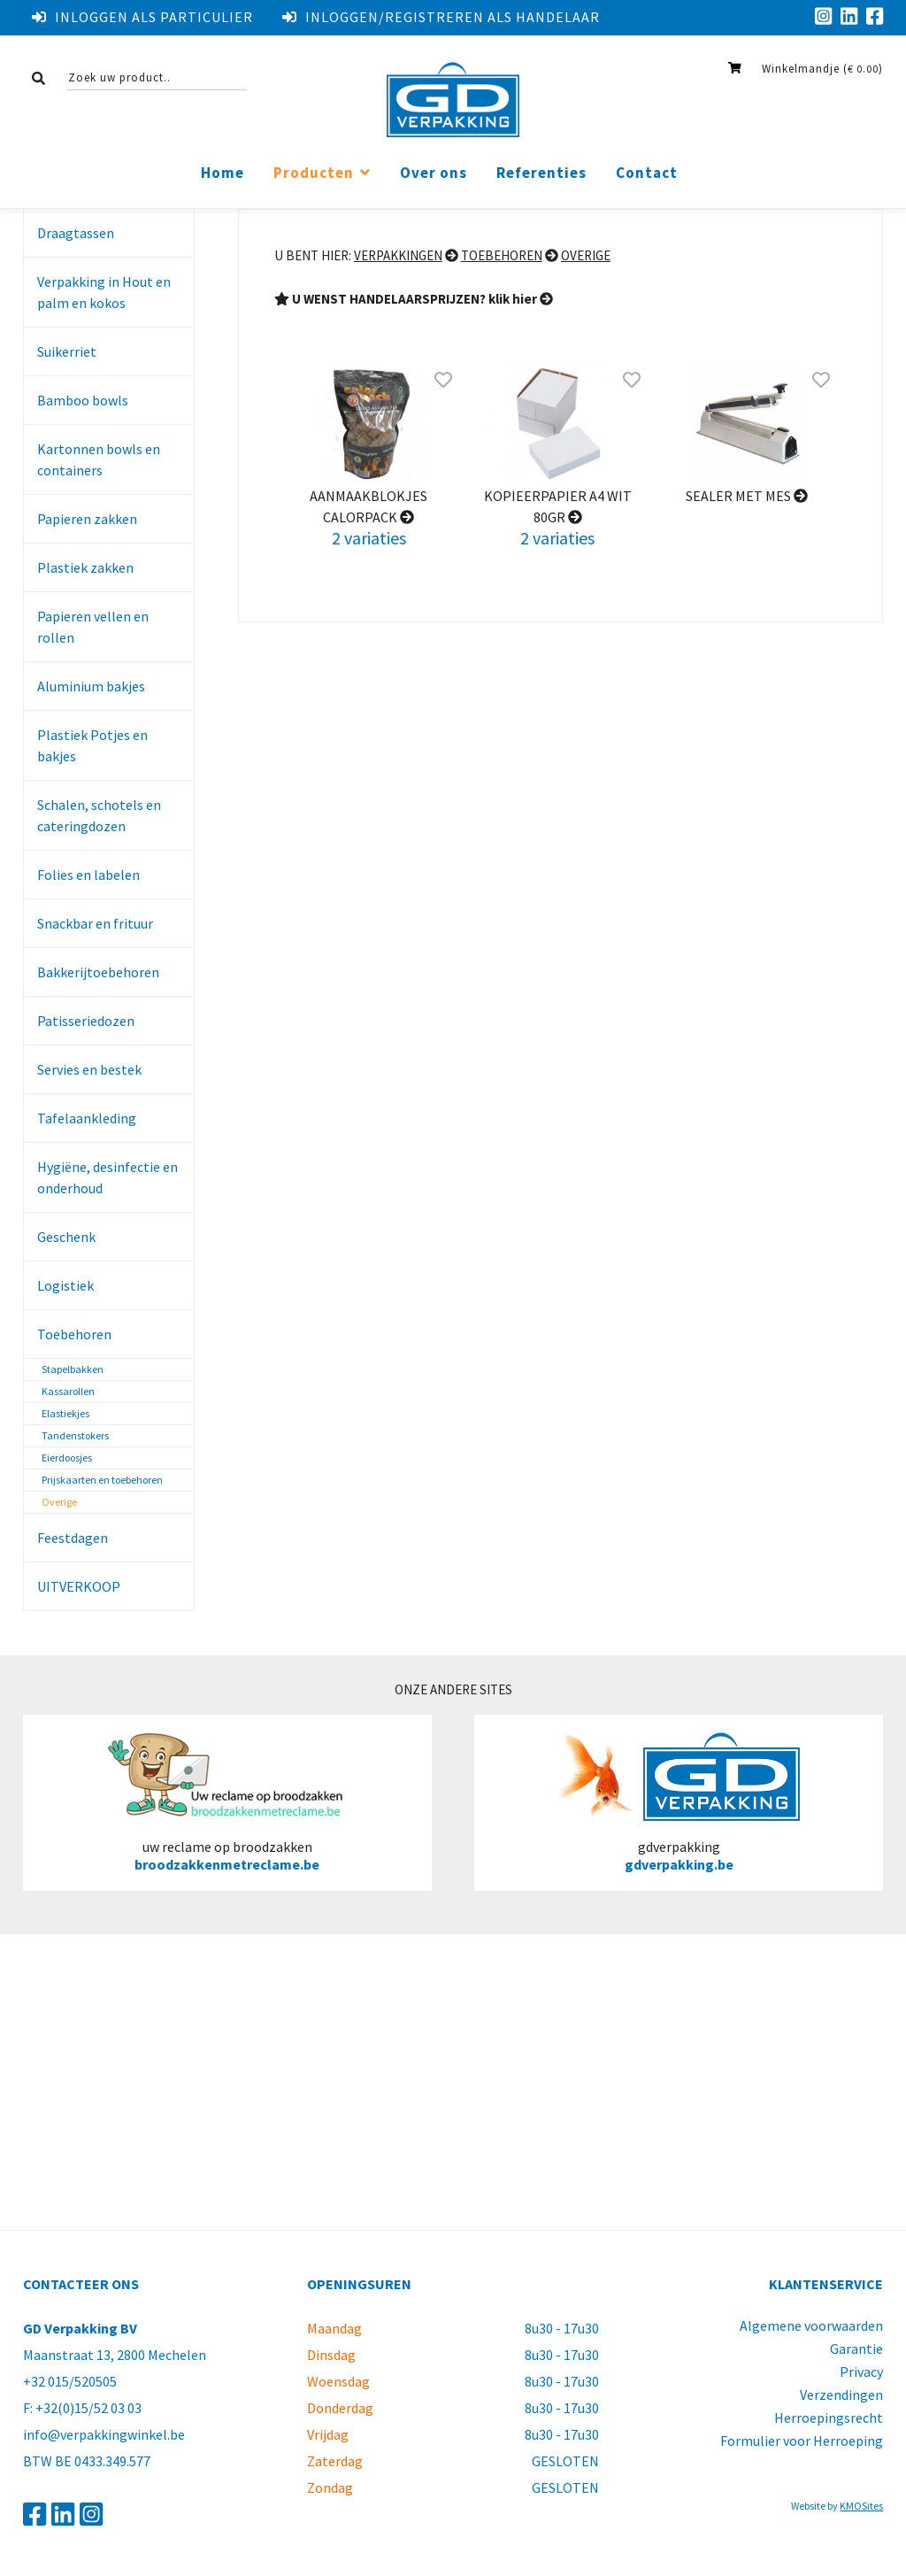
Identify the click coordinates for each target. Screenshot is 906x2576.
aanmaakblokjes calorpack (368, 506)
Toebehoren (74, 1334)
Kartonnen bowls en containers (98, 459)
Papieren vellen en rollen (93, 626)
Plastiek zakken (85, 567)
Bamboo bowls (82, 400)
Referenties (541, 173)
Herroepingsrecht (828, 2417)
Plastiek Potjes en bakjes (92, 745)
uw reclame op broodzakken (227, 1802)
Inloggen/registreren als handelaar (441, 17)
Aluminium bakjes (91, 686)
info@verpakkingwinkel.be (104, 2434)
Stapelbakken (73, 1369)
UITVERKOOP (78, 1586)
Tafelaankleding (86, 1118)
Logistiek (65, 1285)
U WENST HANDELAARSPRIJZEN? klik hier (413, 298)
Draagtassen (75, 233)
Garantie (856, 2348)
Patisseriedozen (85, 1021)
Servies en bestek (89, 1069)
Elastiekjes (65, 1413)
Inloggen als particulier (142, 17)
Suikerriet (66, 351)
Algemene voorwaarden (811, 2325)
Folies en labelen (88, 874)
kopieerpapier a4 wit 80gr (558, 506)
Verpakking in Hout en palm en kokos (104, 292)
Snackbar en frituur (95, 923)
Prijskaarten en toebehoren (102, 1479)
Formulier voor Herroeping (801, 2440)
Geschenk (66, 1237)
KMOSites (861, 2505)
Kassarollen (68, 1391)
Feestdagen (72, 1537)
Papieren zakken (87, 519)
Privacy (861, 2371)
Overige (59, 1501)
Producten (313, 173)
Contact (647, 173)
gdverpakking (679, 1802)
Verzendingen (841, 2394)
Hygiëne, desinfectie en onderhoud (107, 1177)
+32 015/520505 (70, 2381)
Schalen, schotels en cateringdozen (99, 815)
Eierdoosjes (67, 1457)
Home (222, 173)
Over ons (433, 173)
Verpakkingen (398, 255)
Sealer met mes (747, 496)
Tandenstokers (75, 1435)
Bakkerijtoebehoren (98, 972)
